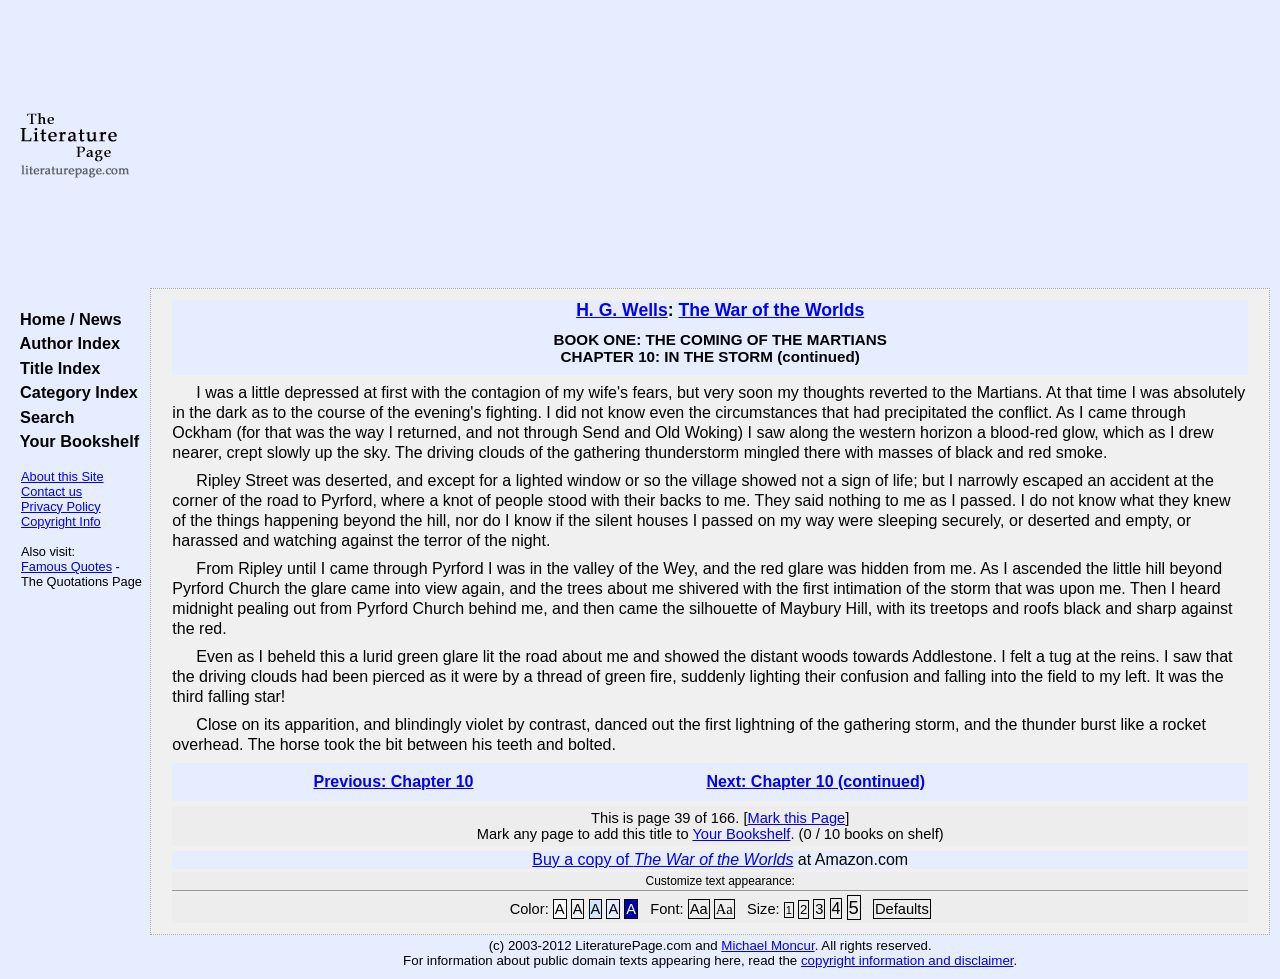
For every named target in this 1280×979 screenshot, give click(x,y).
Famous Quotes (66, 566)
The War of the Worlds (771, 310)
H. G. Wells (622, 310)
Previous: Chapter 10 (393, 781)
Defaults (902, 909)
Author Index (65, 343)
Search (42, 417)
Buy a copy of (662, 859)
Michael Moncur (767, 945)
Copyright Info (61, 521)
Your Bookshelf (75, 441)
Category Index (74, 392)
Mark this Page (796, 818)
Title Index (55, 368)
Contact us (51, 491)
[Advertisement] (710, 145)
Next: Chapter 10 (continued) (815, 781)
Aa (699, 909)
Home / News (66, 319)
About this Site (62, 476)
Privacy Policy (61, 506)
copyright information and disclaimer (907, 960)
